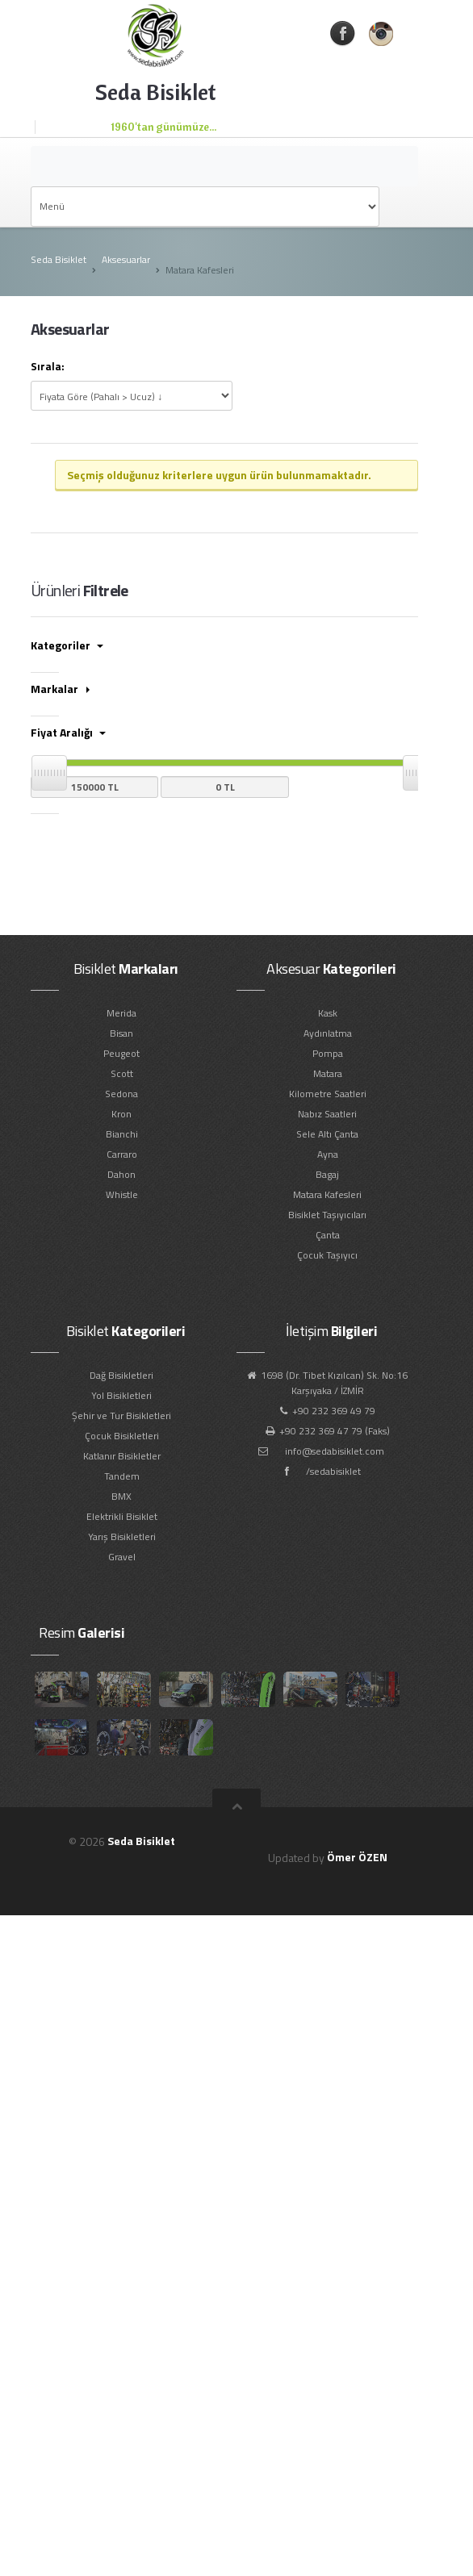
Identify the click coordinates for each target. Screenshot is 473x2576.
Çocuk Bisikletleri (122, 1435)
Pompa (327, 1053)
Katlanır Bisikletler (122, 1455)
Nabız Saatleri (327, 1113)
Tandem (122, 1476)
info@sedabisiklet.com (334, 1451)
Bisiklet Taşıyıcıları (327, 1214)
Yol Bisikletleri (121, 1395)
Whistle (122, 1194)
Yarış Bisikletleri (122, 1536)
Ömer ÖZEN (357, 1856)
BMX (121, 1496)
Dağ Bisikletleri (121, 1375)
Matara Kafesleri (327, 1194)
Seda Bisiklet (58, 259)
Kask (327, 1013)
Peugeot (121, 1053)
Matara (327, 1073)
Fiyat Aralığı (68, 732)
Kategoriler (67, 645)
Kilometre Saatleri (327, 1093)
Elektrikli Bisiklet (121, 1516)
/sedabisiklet (333, 1471)
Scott (122, 1073)
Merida (121, 1013)
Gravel (122, 1556)
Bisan (121, 1033)
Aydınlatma (327, 1033)
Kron (121, 1113)
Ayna (327, 1154)
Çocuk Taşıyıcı (327, 1255)
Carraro (122, 1154)
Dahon (121, 1174)
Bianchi (122, 1134)
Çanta (328, 1234)
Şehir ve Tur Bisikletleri (121, 1415)
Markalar (60, 688)
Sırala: (48, 366)
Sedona (121, 1093)
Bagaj (327, 1174)
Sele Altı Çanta (327, 1134)
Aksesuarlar (126, 259)
